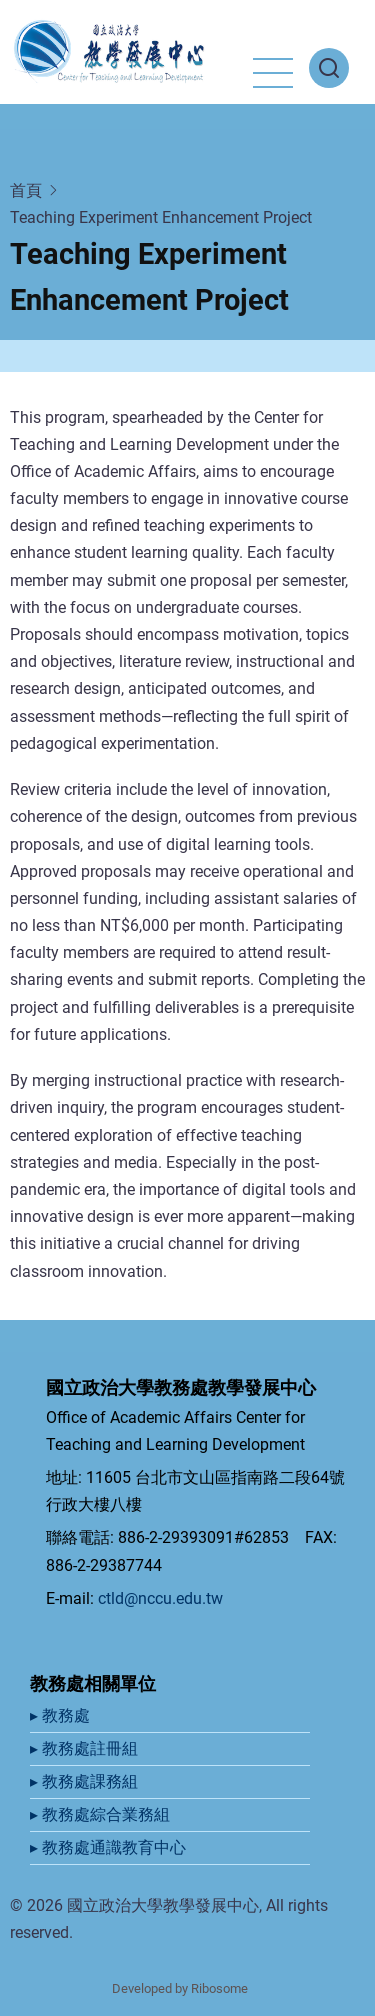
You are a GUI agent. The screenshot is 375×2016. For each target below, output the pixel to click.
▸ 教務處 (62, 1715)
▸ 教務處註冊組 (86, 1748)
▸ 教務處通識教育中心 (110, 1847)
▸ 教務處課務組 (86, 1781)
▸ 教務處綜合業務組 (102, 1814)
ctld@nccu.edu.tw (160, 1598)
